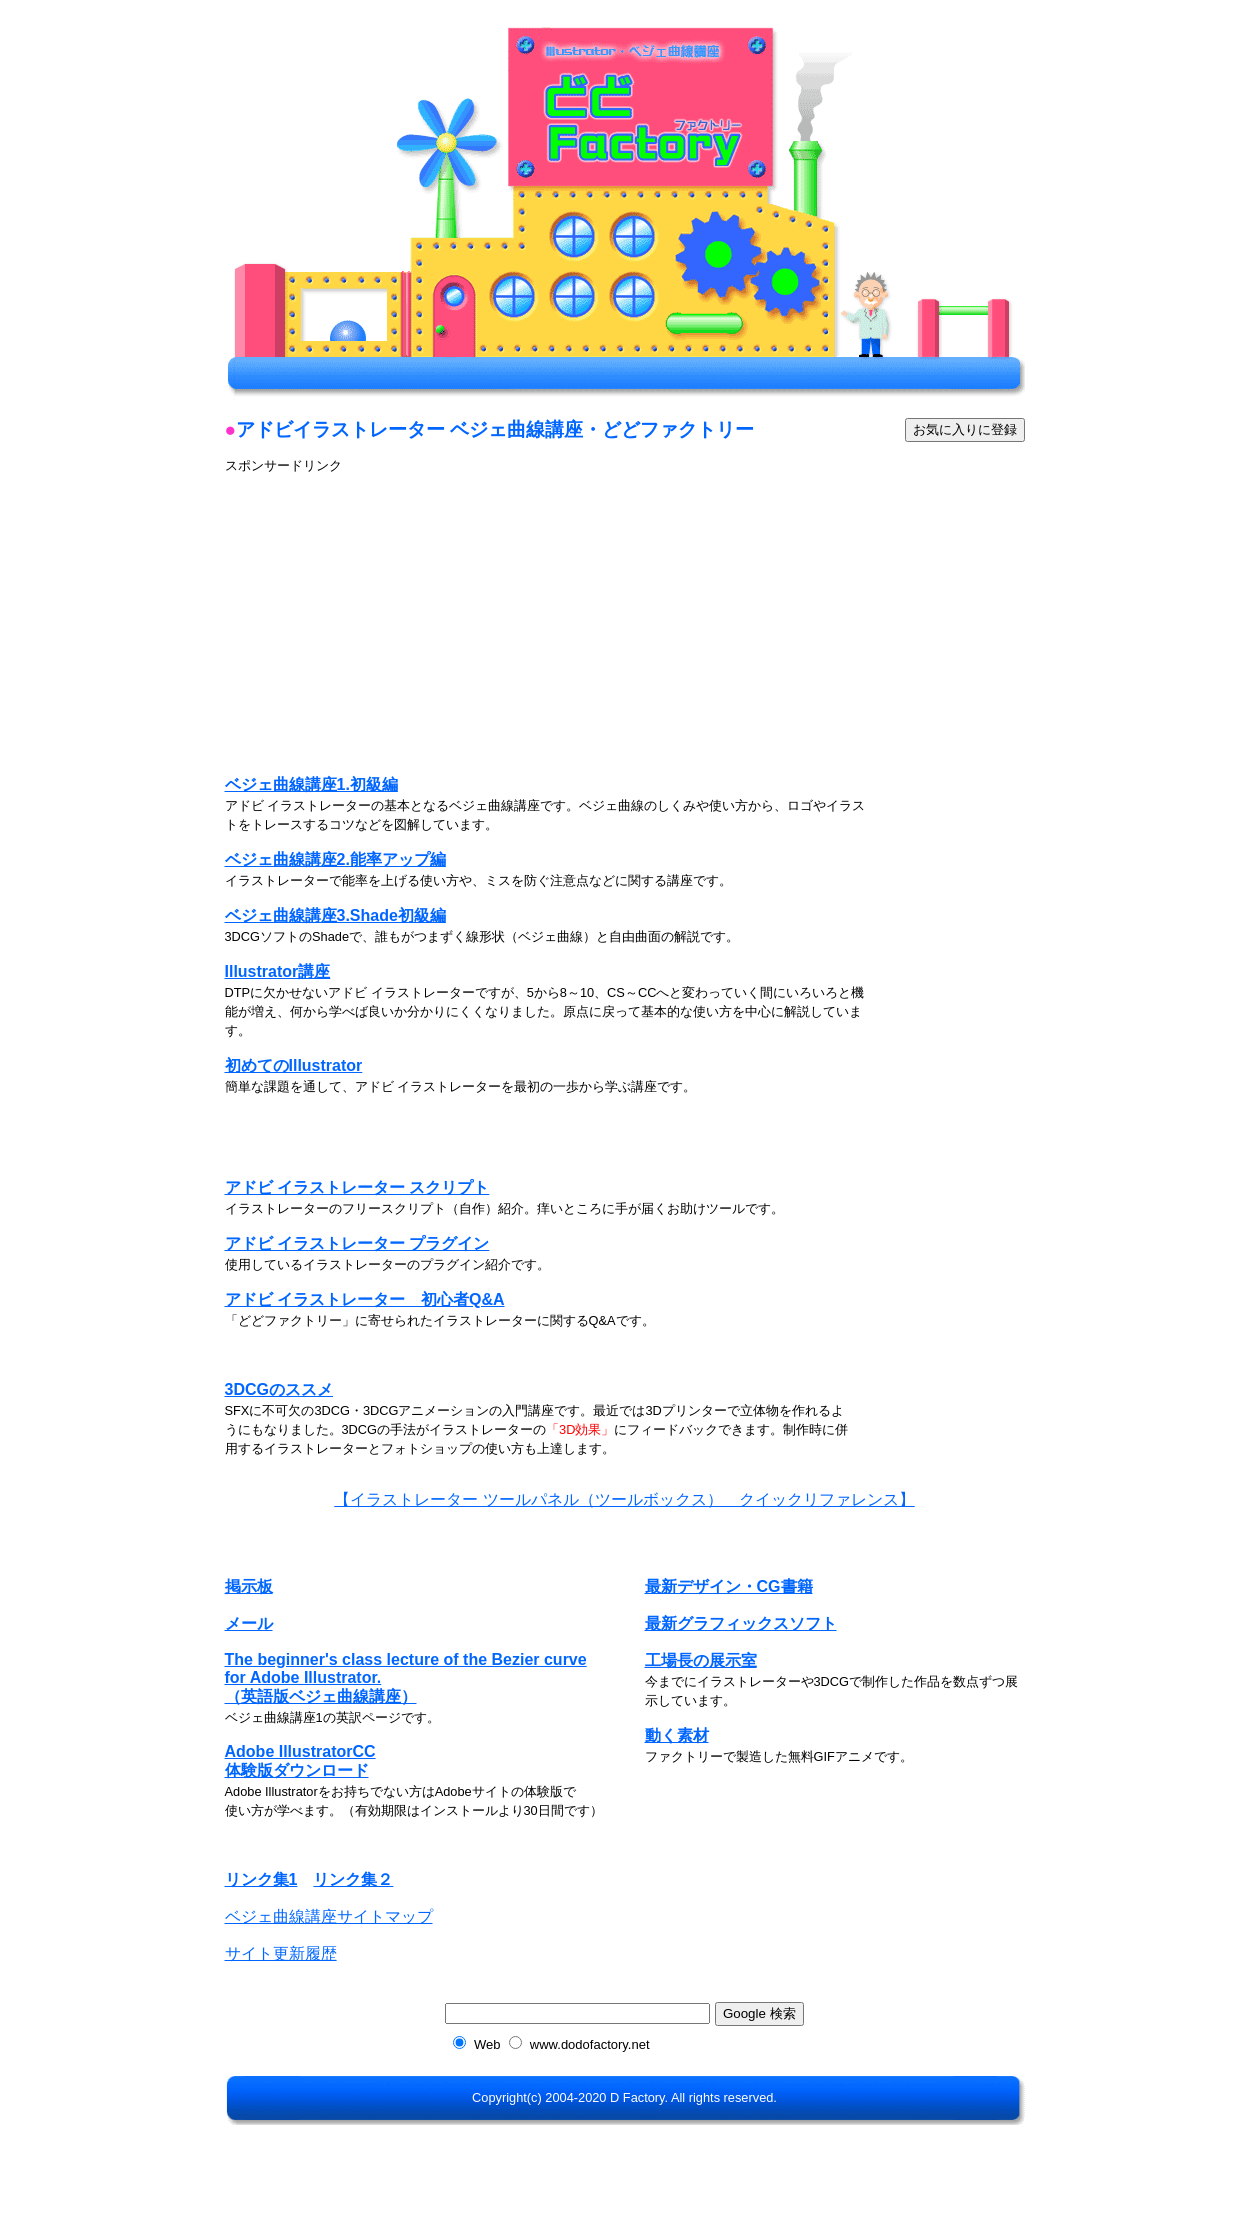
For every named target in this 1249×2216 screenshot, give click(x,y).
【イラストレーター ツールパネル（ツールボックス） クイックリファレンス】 (624, 1499)
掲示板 (249, 1586)
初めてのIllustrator (294, 1065)
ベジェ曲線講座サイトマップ (329, 1916)
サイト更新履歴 (281, 1953)
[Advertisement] (393, 615)
